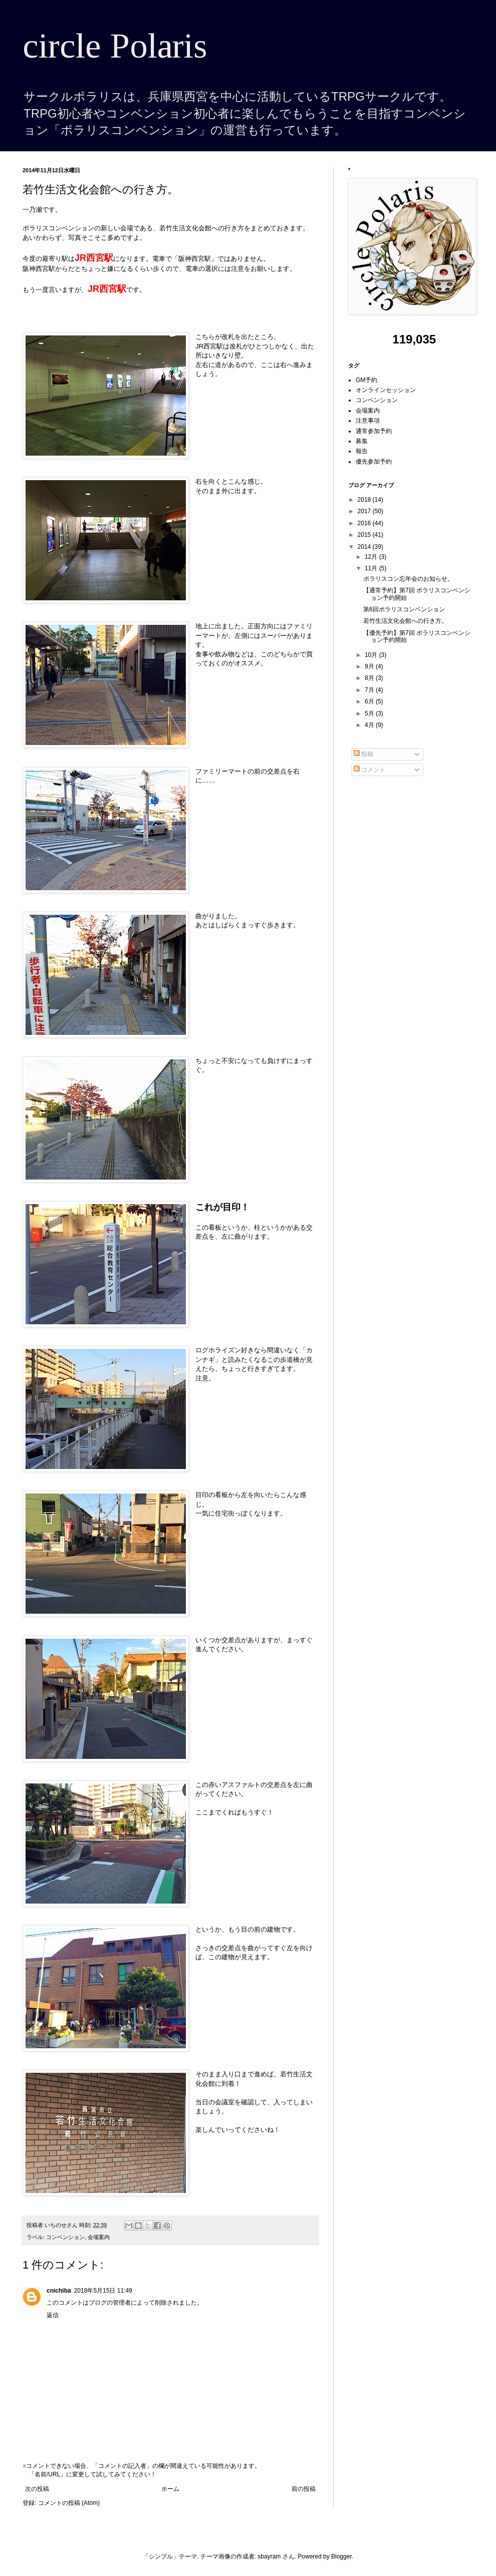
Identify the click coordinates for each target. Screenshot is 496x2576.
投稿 (363, 754)
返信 (53, 2315)
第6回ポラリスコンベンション (404, 609)
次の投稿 (37, 2488)
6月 (370, 701)
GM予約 (366, 380)
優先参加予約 (374, 461)
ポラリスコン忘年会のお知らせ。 (408, 578)
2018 (365, 499)
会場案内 (99, 2237)
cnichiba (59, 2290)
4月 (370, 724)
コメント (369, 769)
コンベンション (65, 2237)
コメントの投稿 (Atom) (69, 2502)
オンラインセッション (386, 390)
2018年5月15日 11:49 (103, 2290)
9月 (370, 666)
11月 (372, 568)
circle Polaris (115, 46)
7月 (370, 689)
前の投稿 (304, 2488)
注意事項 (368, 420)
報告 (362, 451)
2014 (365, 546)
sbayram (269, 2556)
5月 (370, 713)
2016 (365, 523)
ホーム (170, 2488)
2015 (365, 534)
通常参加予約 (374, 431)
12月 (372, 556)
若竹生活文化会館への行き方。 (405, 620)
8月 (370, 677)
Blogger (341, 2556)
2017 (365, 511)
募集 (362, 441)
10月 (372, 654)
